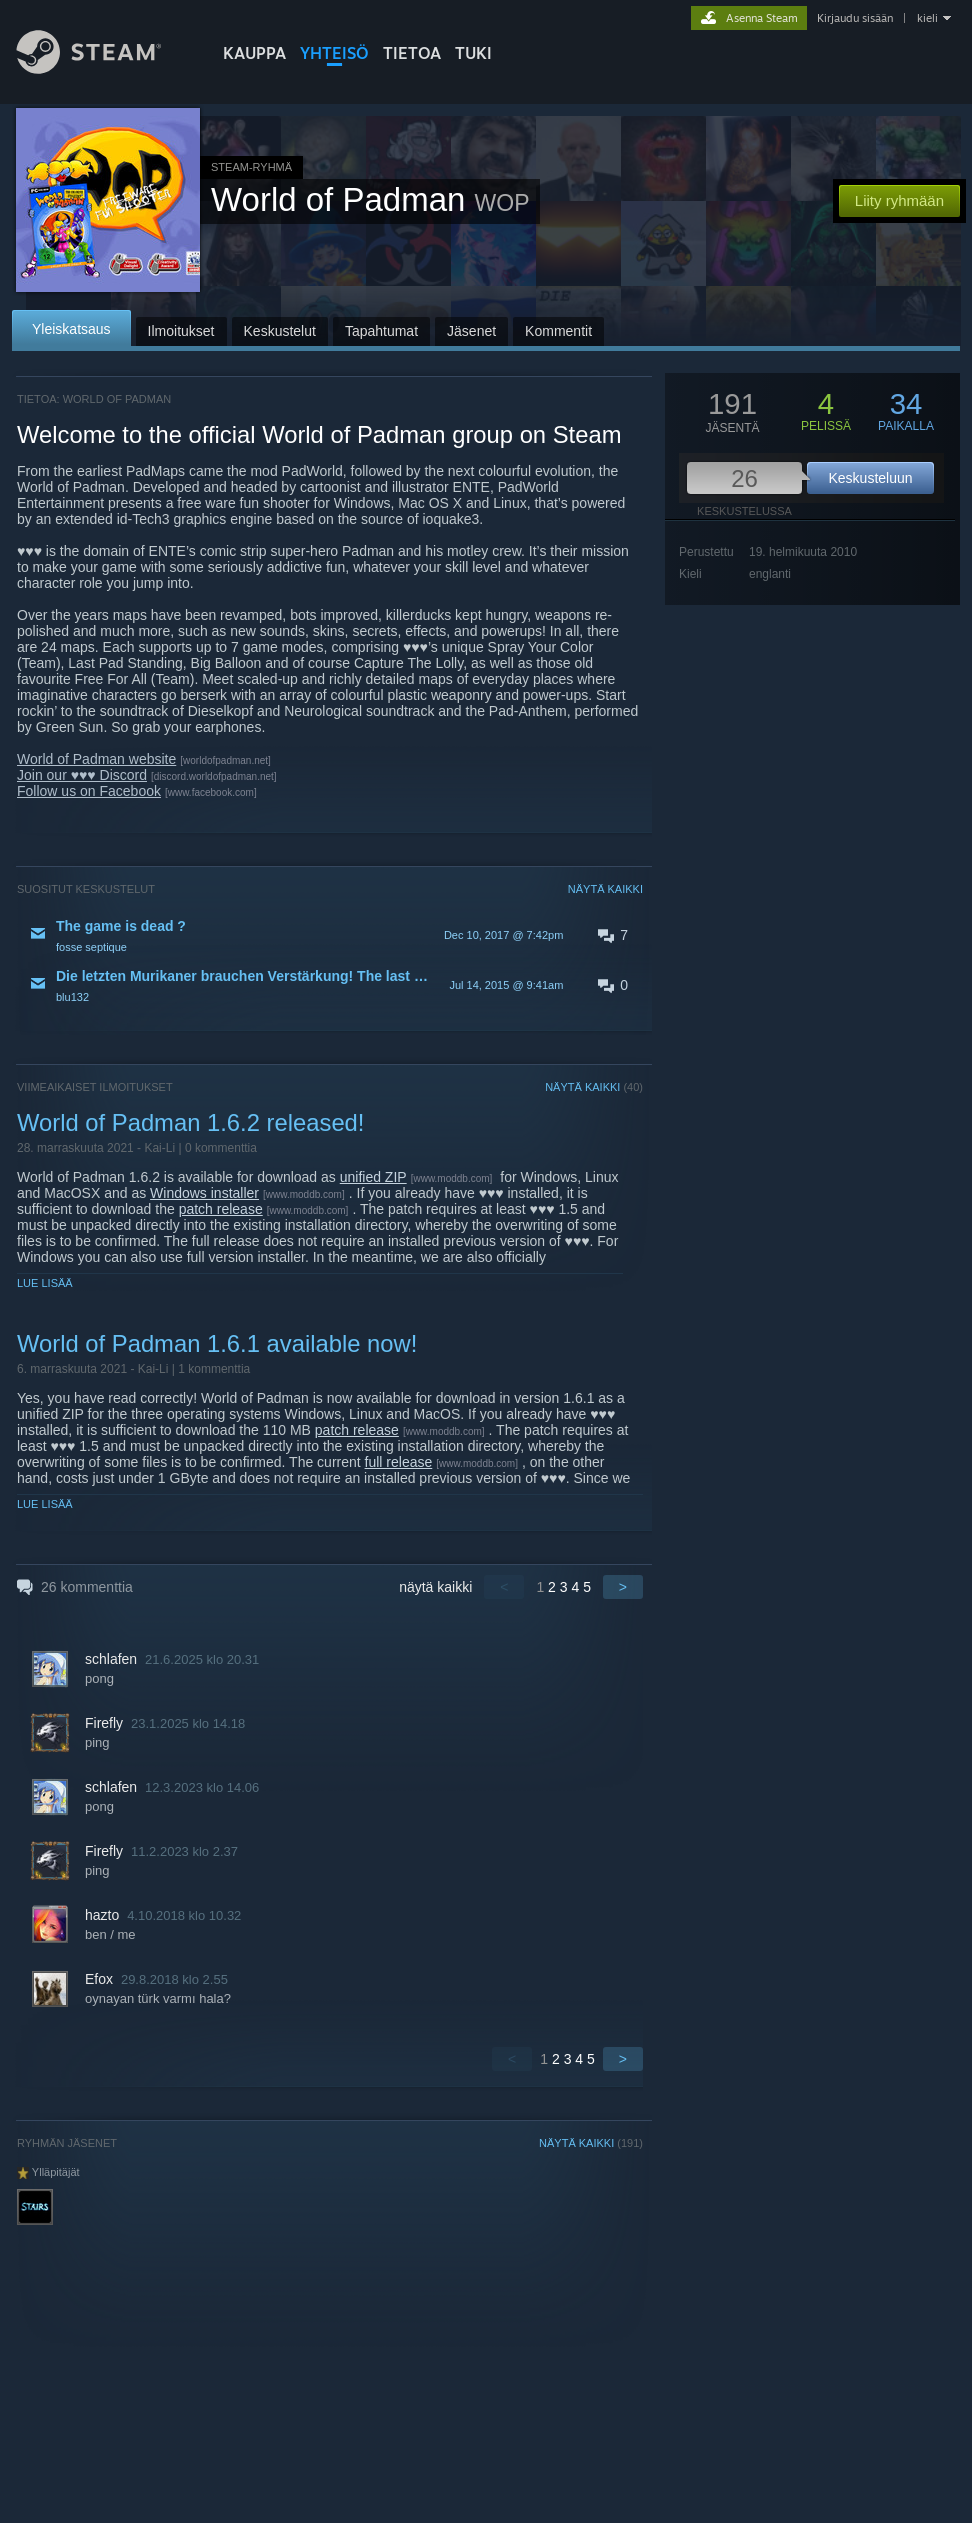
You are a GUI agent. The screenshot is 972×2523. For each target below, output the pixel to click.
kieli (927, 18)
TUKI (473, 53)
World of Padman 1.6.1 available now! (217, 1343)
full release (399, 1462)
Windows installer (204, 1193)
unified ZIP (373, 1177)
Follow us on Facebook (89, 791)
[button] (330, 935)
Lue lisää (45, 1283)
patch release (221, 1209)
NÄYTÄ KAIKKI (605, 889)
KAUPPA (254, 53)
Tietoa (412, 53)
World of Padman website (96, 759)
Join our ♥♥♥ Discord (82, 775)
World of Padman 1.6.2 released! (190, 1122)
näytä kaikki (435, 1587)
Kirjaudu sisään (855, 18)
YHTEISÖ (334, 53)
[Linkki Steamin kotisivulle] (104, 68)
